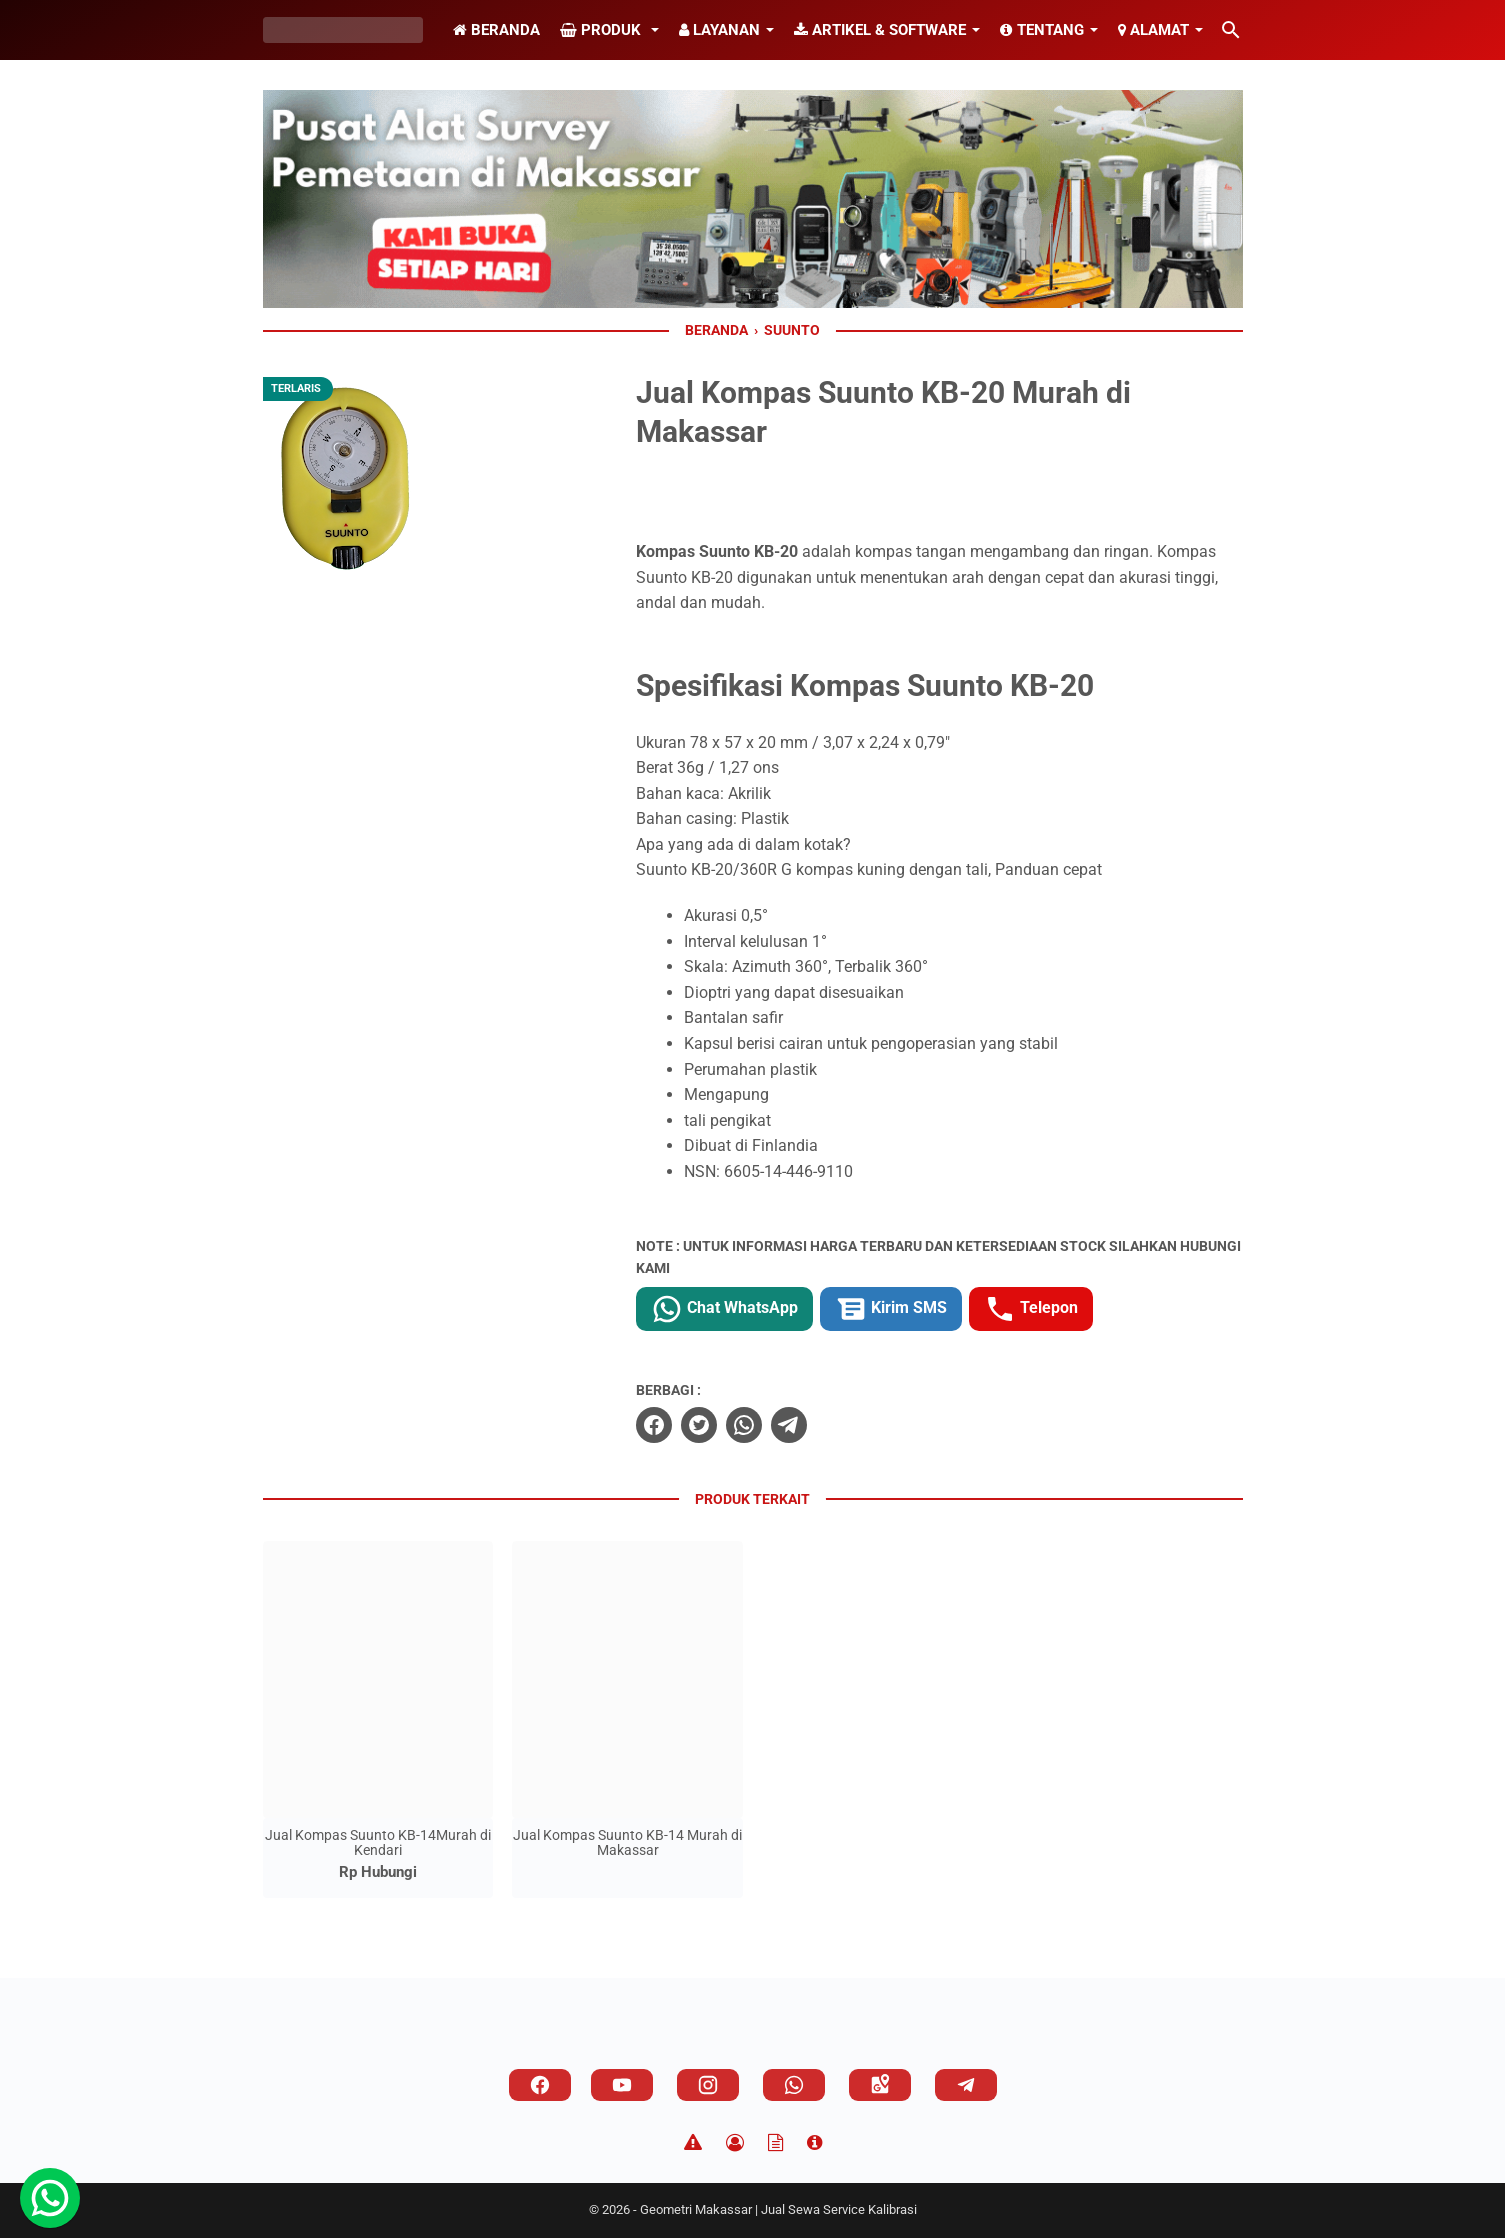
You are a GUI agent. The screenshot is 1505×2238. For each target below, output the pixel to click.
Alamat (1153, 30)
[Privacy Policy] (735, 2143)
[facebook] (654, 1425)
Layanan (719, 30)
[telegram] (789, 1425)
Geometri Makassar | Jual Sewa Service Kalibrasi (778, 2209)
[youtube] (622, 2085)
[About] (814, 2143)
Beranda (496, 30)
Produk (602, 30)
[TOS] (775, 2143)
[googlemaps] (880, 2085)
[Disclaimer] (693, 2143)
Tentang (1042, 30)
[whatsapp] (744, 1425)
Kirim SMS (891, 1309)
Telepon (1031, 1309)
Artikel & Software (880, 30)
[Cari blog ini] (1231, 30)
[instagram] (708, 2085)
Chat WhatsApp (724, 1309)
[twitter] (699, 1425)
